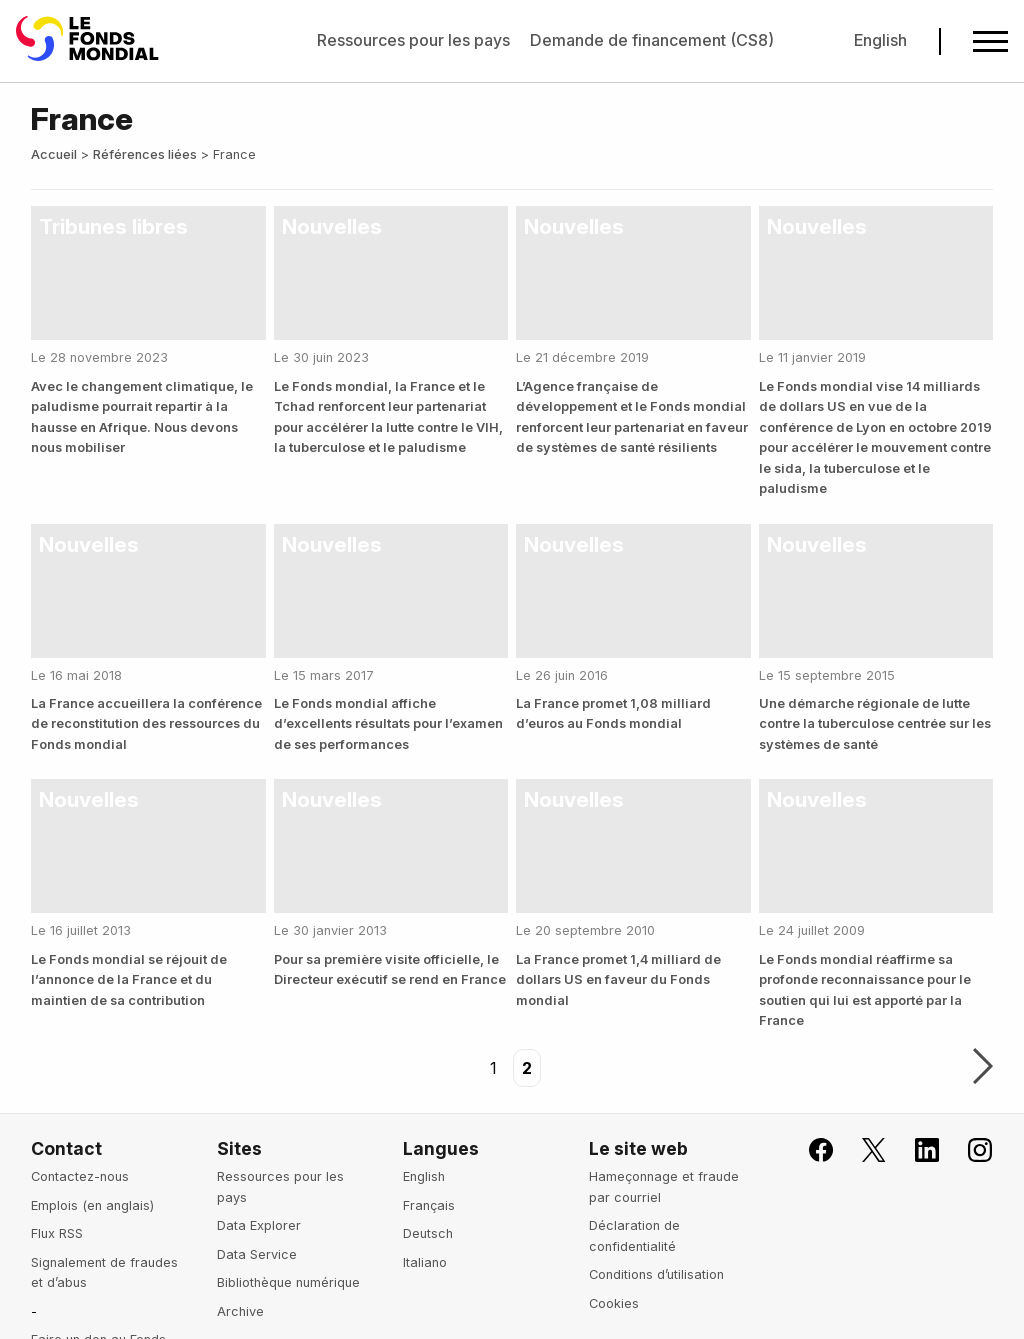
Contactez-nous (80, 1176)
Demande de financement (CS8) (652, 40)
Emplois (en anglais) (92, 1205)
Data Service (257, 1254)
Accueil (54, 154)
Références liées (145, 154)
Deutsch (428, 1233)
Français (429, 1205)
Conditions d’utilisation (656, 1274)
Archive (240, 1311)
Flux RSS (57, 1233)
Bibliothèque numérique (288, 1282)
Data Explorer (259, 1225)
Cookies (614, 1303)
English (880, 40)
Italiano (425, 1262)
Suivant (983, 1068)
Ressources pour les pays (413, 40)
